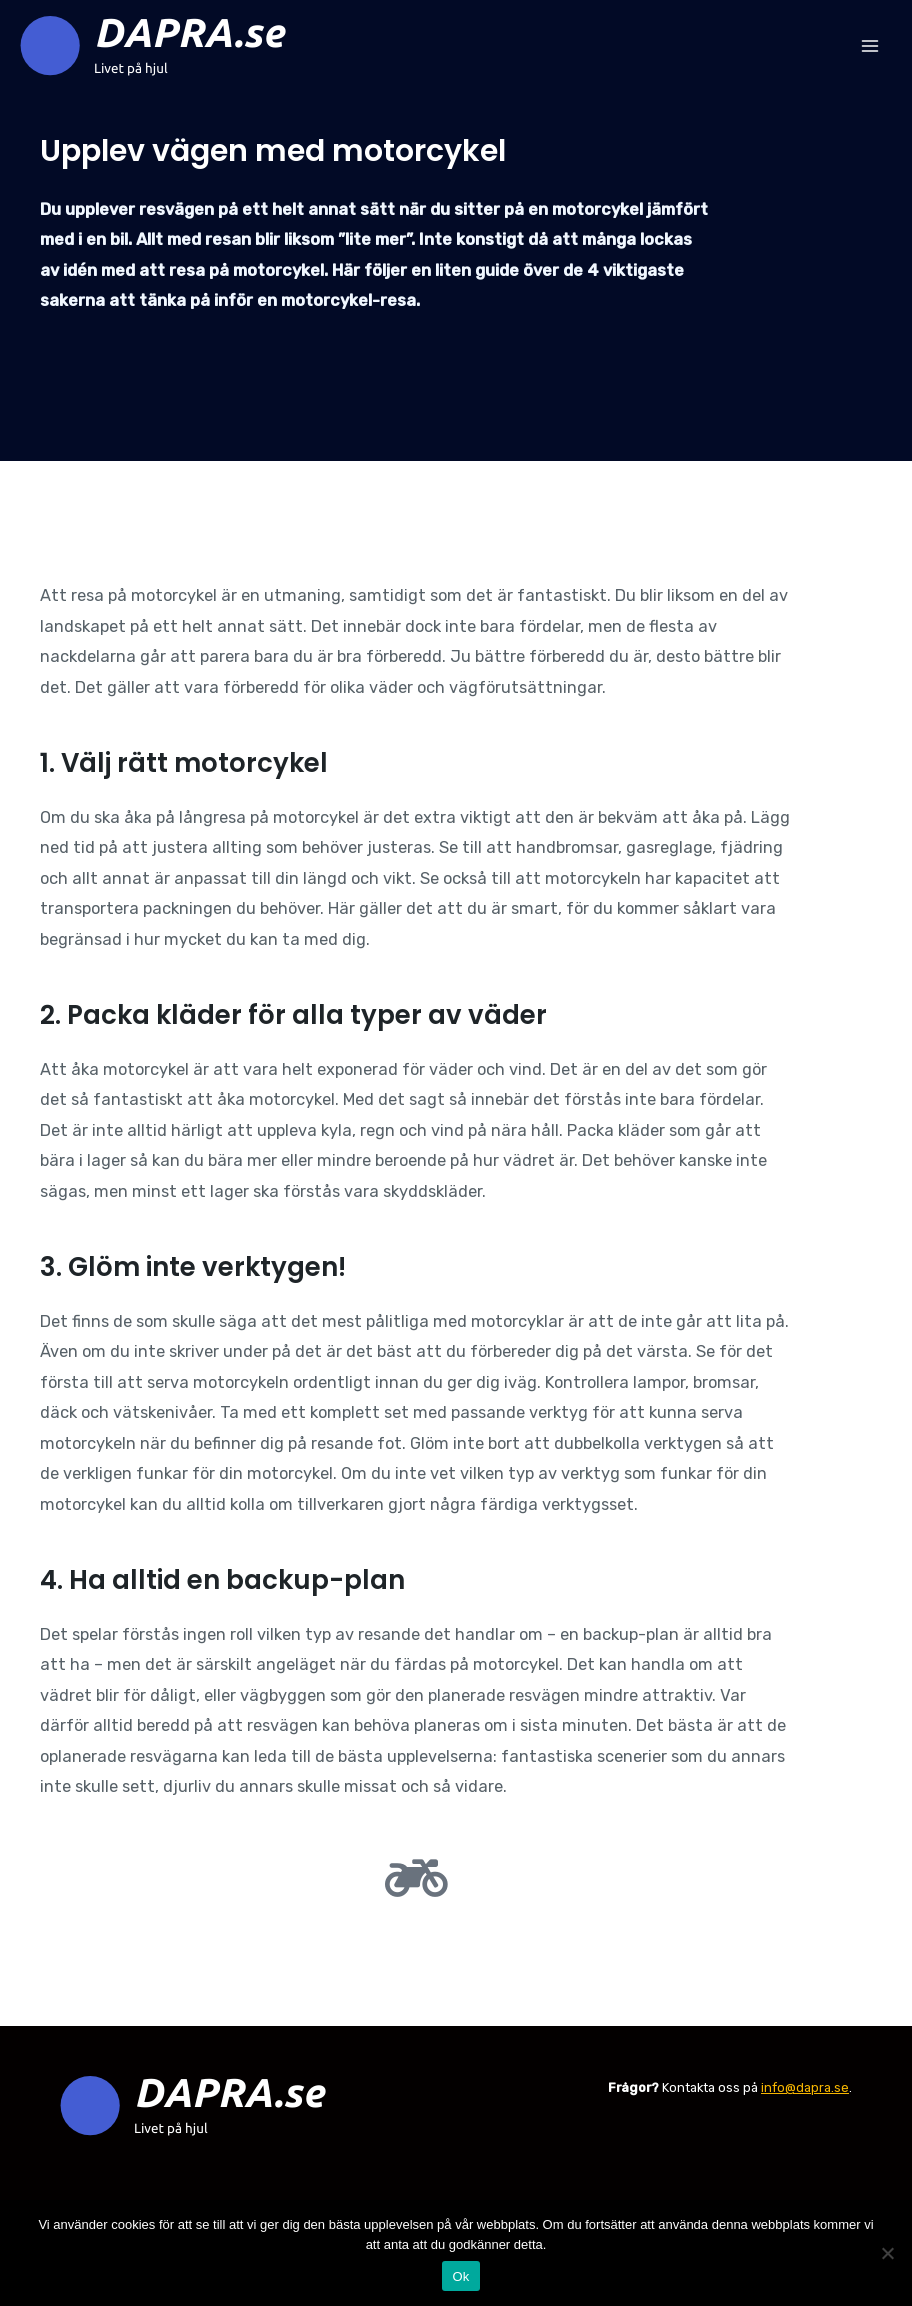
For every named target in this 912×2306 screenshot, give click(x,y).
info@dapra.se (805, 2087)
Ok (460, 2276)
